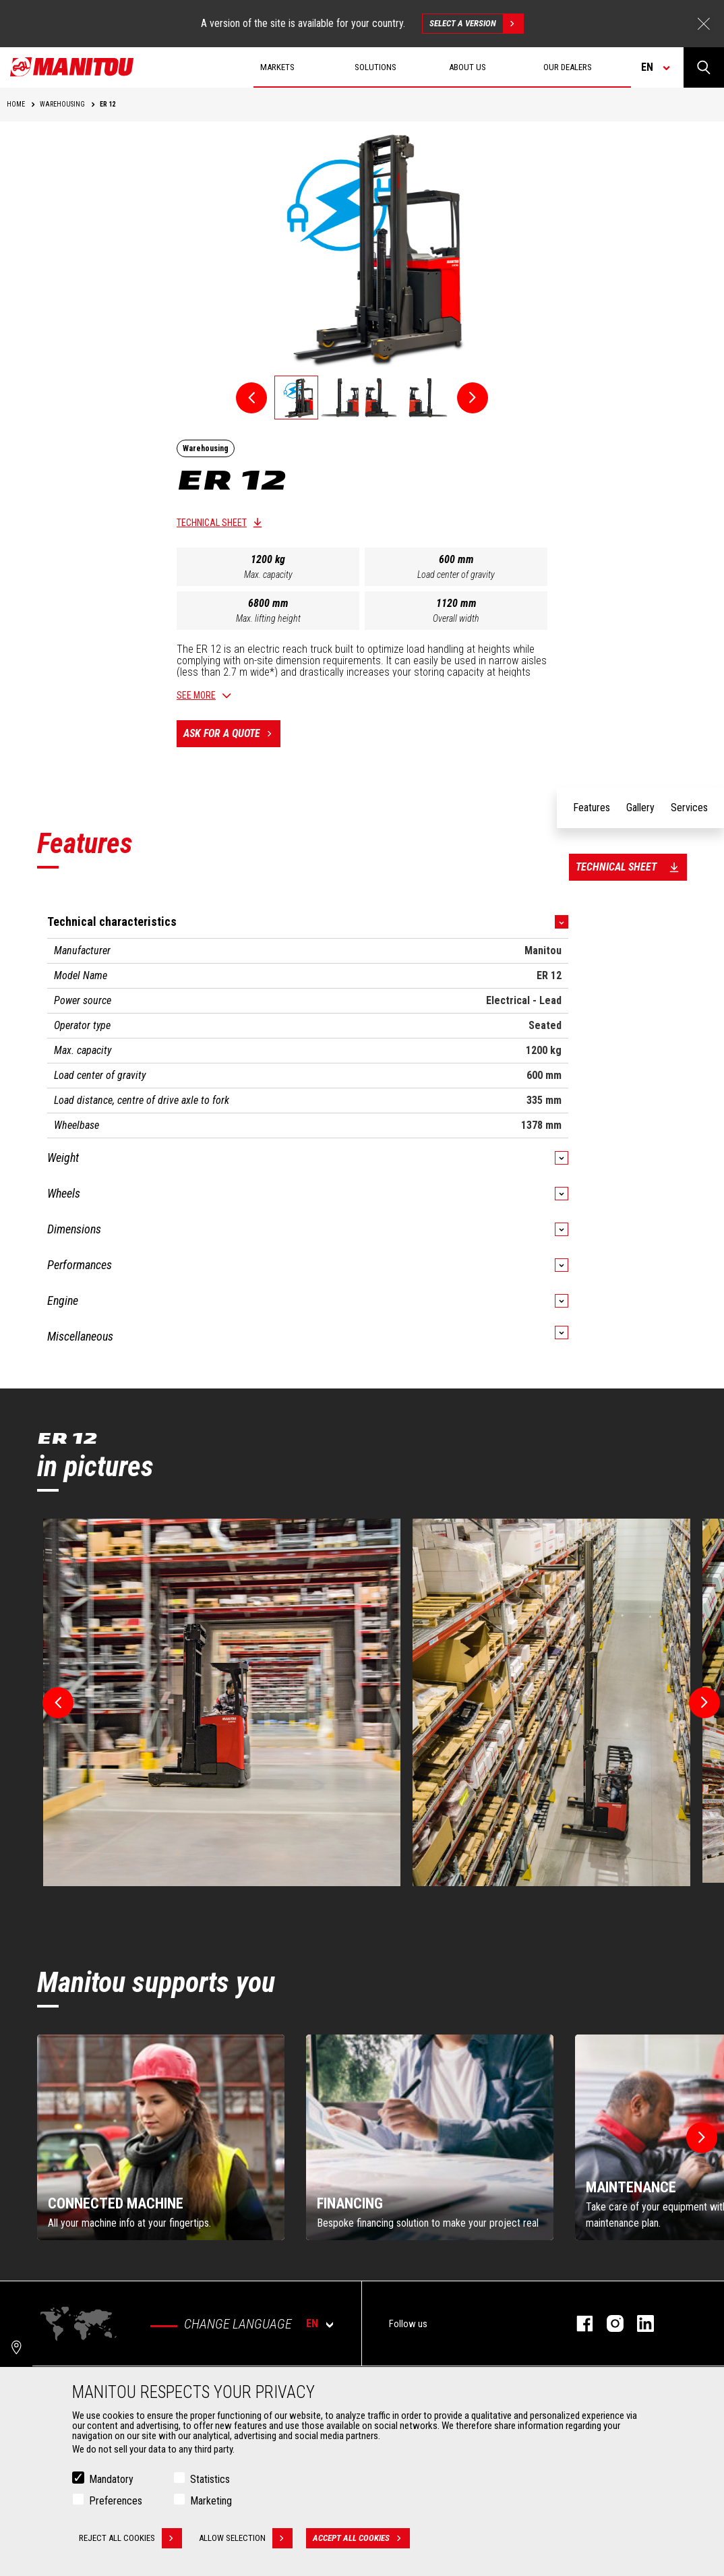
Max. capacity (268, 574)
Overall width (456, 618)
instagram (608, 2323)
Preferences (115, 2500)
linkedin (639, 2323)
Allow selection (246, 2538)
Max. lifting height (268, 618)
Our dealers (567, 67)
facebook (578, 2323)
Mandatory (111, 2479)
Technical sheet (212, 522)
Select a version (476, 23)
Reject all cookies (130, 2538)
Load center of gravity (456, 574)
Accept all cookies (361, 2538)
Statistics (210, 2479)
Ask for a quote (231, 733)
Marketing (211, 2500)
